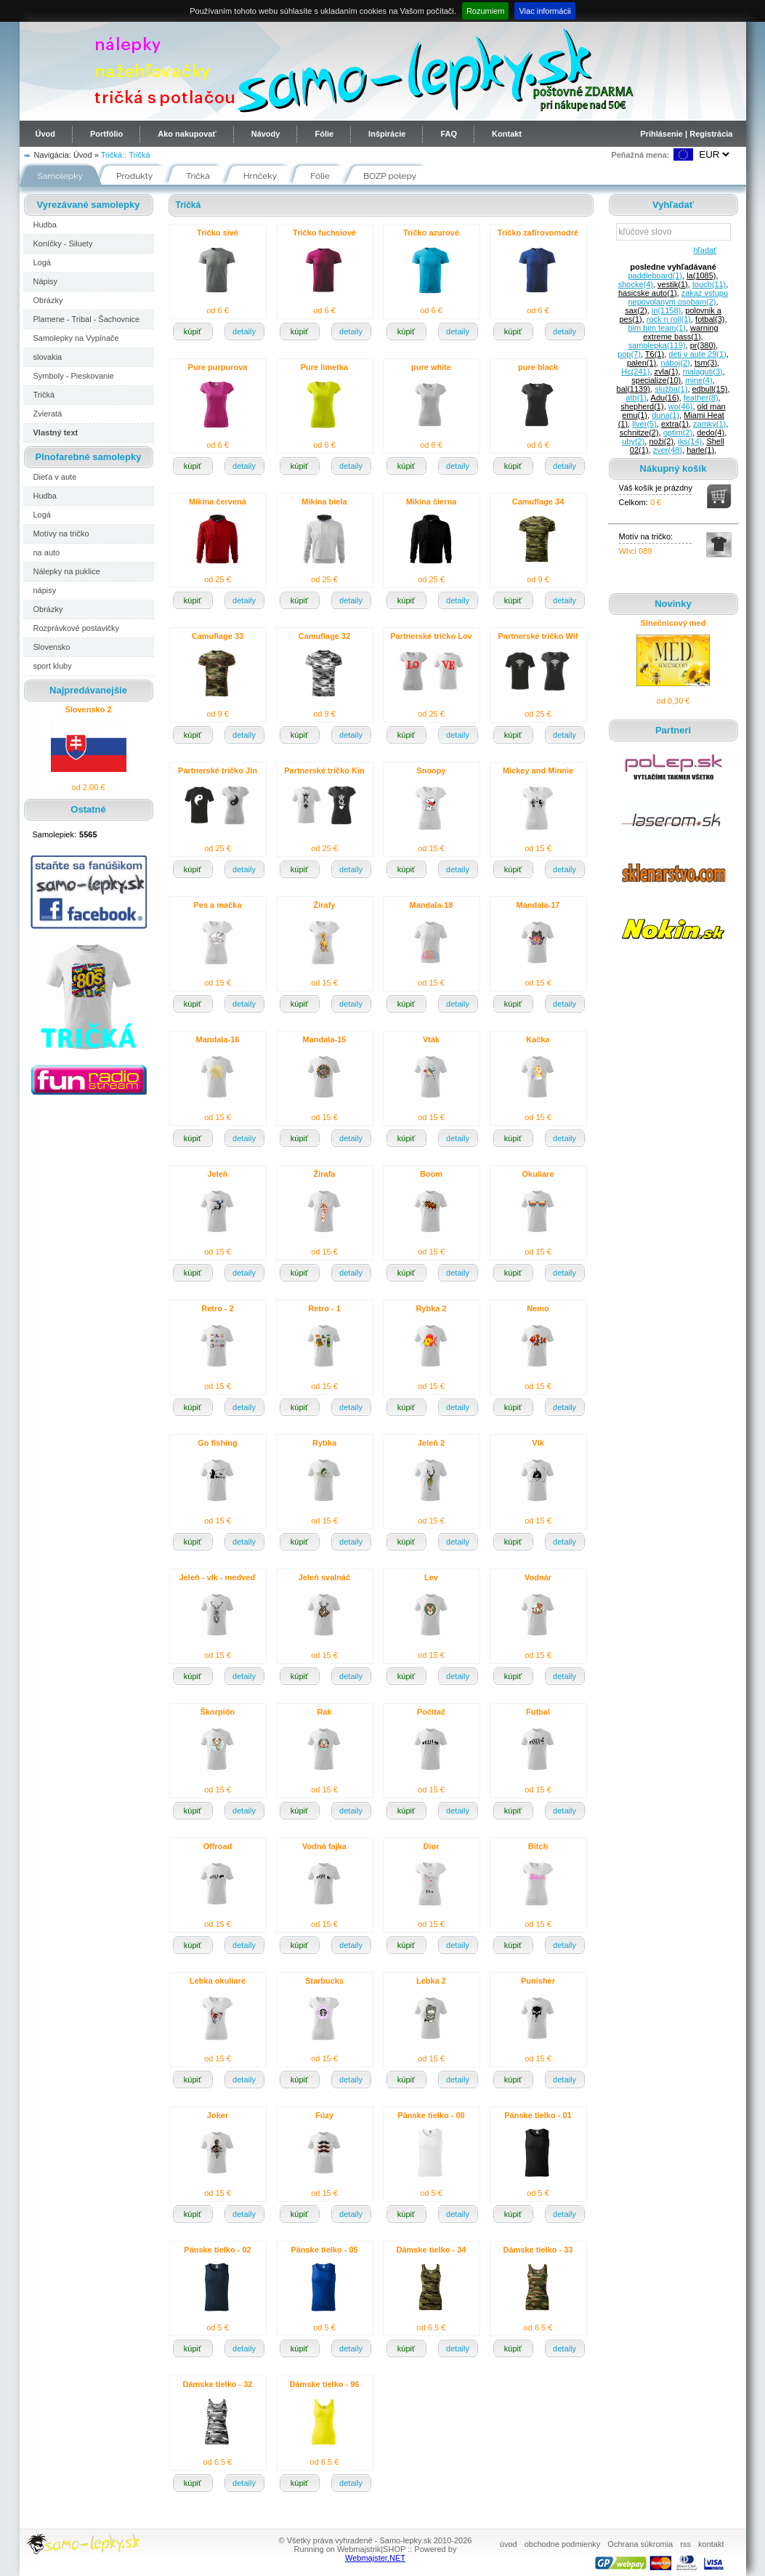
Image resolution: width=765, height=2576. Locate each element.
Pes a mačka (217, 905)
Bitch (538, 1846)
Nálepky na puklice (66, 571)
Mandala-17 (538, 905)
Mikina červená (217, 501)
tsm (706, 362)
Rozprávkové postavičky (76, 628)
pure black (538, 367)
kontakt (711, 2544)
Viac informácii (544, 11)
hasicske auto (647, 293)
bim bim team (656, 327)
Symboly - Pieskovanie (73, 375)
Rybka (324, 1442)
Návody (265, 133)
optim (677, 432)
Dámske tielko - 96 (325, 2384)
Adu (665, 397)
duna (665, 415)
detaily (244, 331)
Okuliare (538, 1174)
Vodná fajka (324, 1846)
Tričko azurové (431, 232)
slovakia (47, 357)
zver (667, 450)
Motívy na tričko (61, 533)
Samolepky (61, 176)
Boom (431, 1174)
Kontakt (507, 133)
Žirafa (325, 1174)
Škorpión (218, 1711)
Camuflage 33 (218, 636)
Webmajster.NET (375, 2557)
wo (680, 406)
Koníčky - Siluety (63, 243)
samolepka (657, 345)
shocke (635, 284)
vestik (672, 284)
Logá (42, 262)
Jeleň (217, 1174)
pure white (431, 367)
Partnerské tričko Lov (431, 636)
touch (709, 284)
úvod (508, 2544)
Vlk (538, 1442)
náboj (674, 362)
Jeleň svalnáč (325, 1577)
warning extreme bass (680, 332)
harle (700, 450)
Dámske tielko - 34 (431, 2249)
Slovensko (51, 647)
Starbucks (324, 1980)
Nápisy (45, 281)
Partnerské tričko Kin (324, 770)
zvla (667, 371)
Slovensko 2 (88, 709)
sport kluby (52, 665)
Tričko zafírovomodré (538, 232)
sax (636, 310)
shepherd (641, 406)
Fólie (324, 133)
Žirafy (325, 905)
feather (701, 397)
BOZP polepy (389, 176)
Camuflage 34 (538, 501)
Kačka (537, 1039)
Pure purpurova (218, 367)
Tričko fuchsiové (324, 232)
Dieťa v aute (55, 476)
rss (685, 2544)
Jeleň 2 (431, 1442)
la (701, 275)
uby (633, 441)
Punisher (538, 1980)
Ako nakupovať (187, 133)
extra (675, 423)
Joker (217, 2115)
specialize (656, 380)
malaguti (703, 371)
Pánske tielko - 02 (217, 2249)
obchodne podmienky (563, 2544)
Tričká (139, 154)
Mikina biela (324, 501)
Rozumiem (485, 11)
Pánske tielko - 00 (430, 2115)
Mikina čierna (431, 501)
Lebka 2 (431, 1980)
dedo (710, 432)
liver (644, 423)
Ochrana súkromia (640, 2544)
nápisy (45, 590)
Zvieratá (47, 413)
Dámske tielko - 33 (538, 2249)
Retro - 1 (324, 1308)
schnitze (639, 432)
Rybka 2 (431, 1308)
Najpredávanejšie (88, 690)
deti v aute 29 (697, 354)
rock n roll (669, 319)
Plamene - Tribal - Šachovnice (86, 319)
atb (636, 397)
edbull (710, 389)
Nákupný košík (673, 468)
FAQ (448, 133)
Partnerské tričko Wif (538, 636)
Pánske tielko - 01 (537, 2115)
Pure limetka (324, 367)
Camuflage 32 (325, 636)
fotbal (709, 319)
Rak (324, 1711)
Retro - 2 (217, 1308)
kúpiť (192, 331)
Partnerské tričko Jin (217, 770)
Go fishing (217, 1442)
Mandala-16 (218, 1039)
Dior (432, 1846)
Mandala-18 (431, 905)
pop (629, 354)
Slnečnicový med (673, 623)
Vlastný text (55, 432)
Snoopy (430, 770)
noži (661, 441)
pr (703, 345)
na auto (46, 552)
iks (690, 441)
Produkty (134, 176)
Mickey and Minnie (538, 770)
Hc (635, 371)
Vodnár (538, 1577)
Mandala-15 (325, 1039)
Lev (431, 1577)
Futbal (538, 1711)
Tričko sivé (217, 232)
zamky (709, 423)
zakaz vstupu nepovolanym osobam (678, 297)
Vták (431, 1039)
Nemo (538, 1308)
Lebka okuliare (218, 1980)
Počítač (431, 1711)
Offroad (217, 1846)
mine (698, 380)
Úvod (46, 133)
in (666, 310)
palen (641, 362)
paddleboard (655, 275)
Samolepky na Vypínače (76, 338)
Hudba (45, 224)
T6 (654, 354)
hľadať (703, 250)
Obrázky (48, 300)
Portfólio (106, 133)
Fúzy (324, 2115)
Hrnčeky (260, 176)
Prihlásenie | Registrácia (686, 133)
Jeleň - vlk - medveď (217, 1577)
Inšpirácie (386, 133)
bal (633, 389)
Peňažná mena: (640, 154)
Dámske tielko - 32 (218, 2384)
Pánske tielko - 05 (324, 2249)
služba (671, 389)
